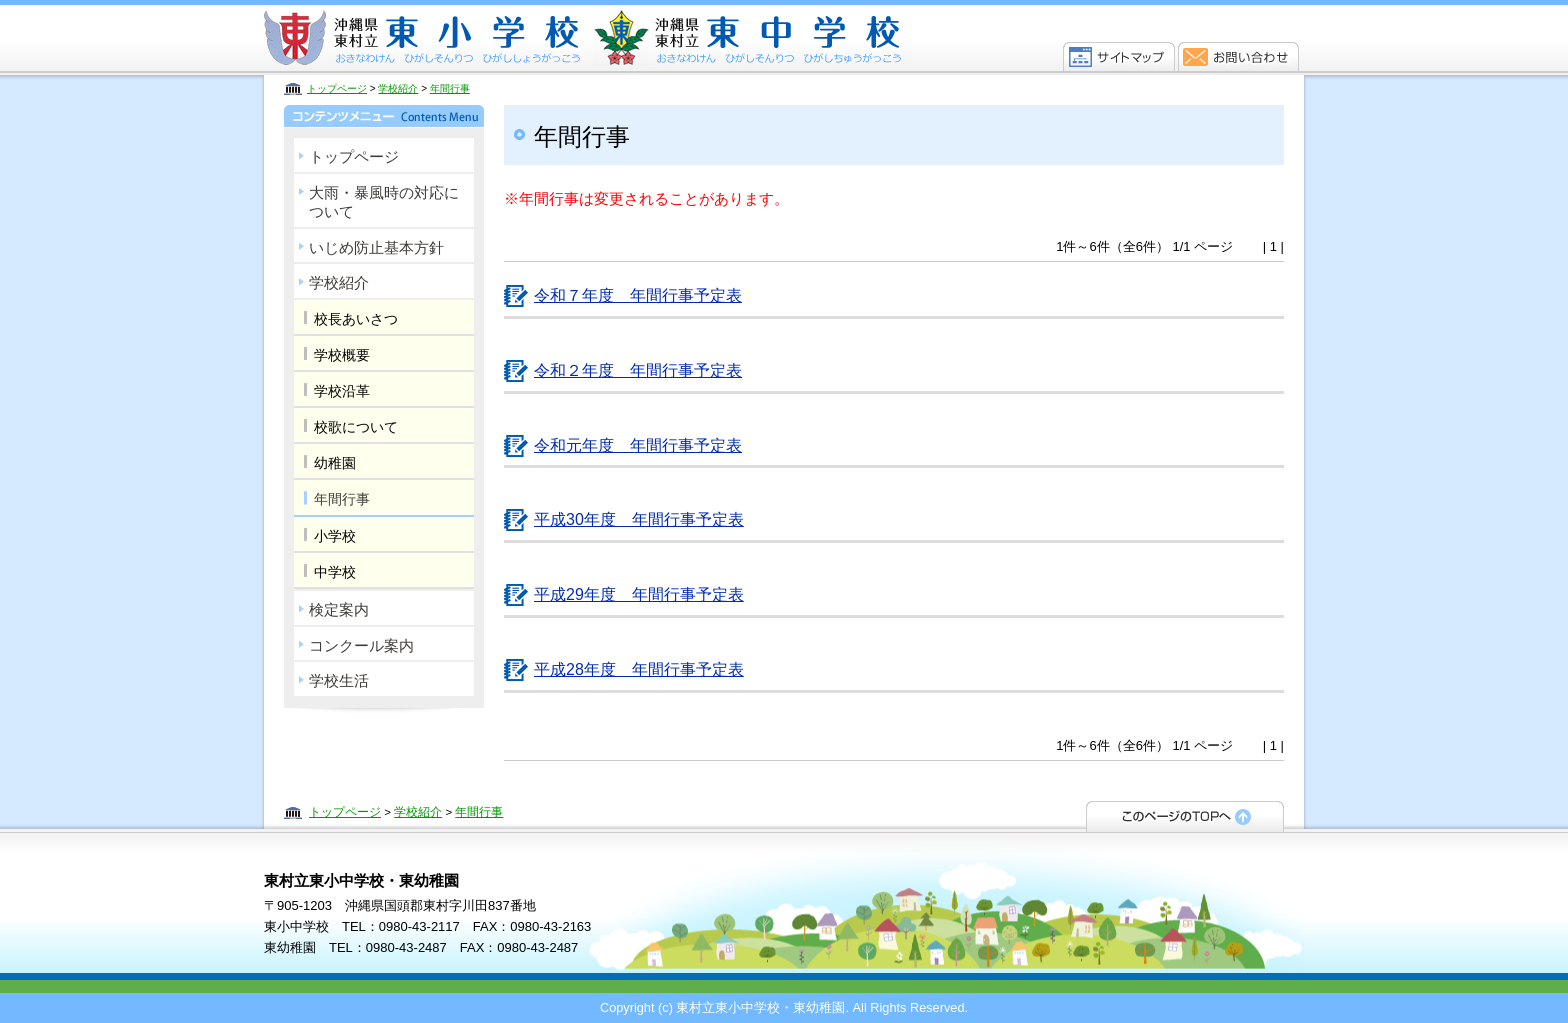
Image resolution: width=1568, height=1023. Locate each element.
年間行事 (450, 88)
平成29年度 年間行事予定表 (639, 594)
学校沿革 (342, 391)
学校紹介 (398, 88)
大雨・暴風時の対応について (384, 202)
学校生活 (339, 680)
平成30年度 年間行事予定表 (639, 519)
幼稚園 (335, 463)
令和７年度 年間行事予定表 (638, 295)
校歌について (356, 427)
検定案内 (339, 609)
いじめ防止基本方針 (376, 247)
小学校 (335, 536)
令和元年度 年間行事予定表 (638, 445)
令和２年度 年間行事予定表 (638, 370)
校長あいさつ (356, 319)
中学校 (335, 572)
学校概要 (342, 355)
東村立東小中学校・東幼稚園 (584, 37)
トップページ (337, 88)
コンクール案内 (361, 645)
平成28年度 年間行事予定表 (639, 669)
